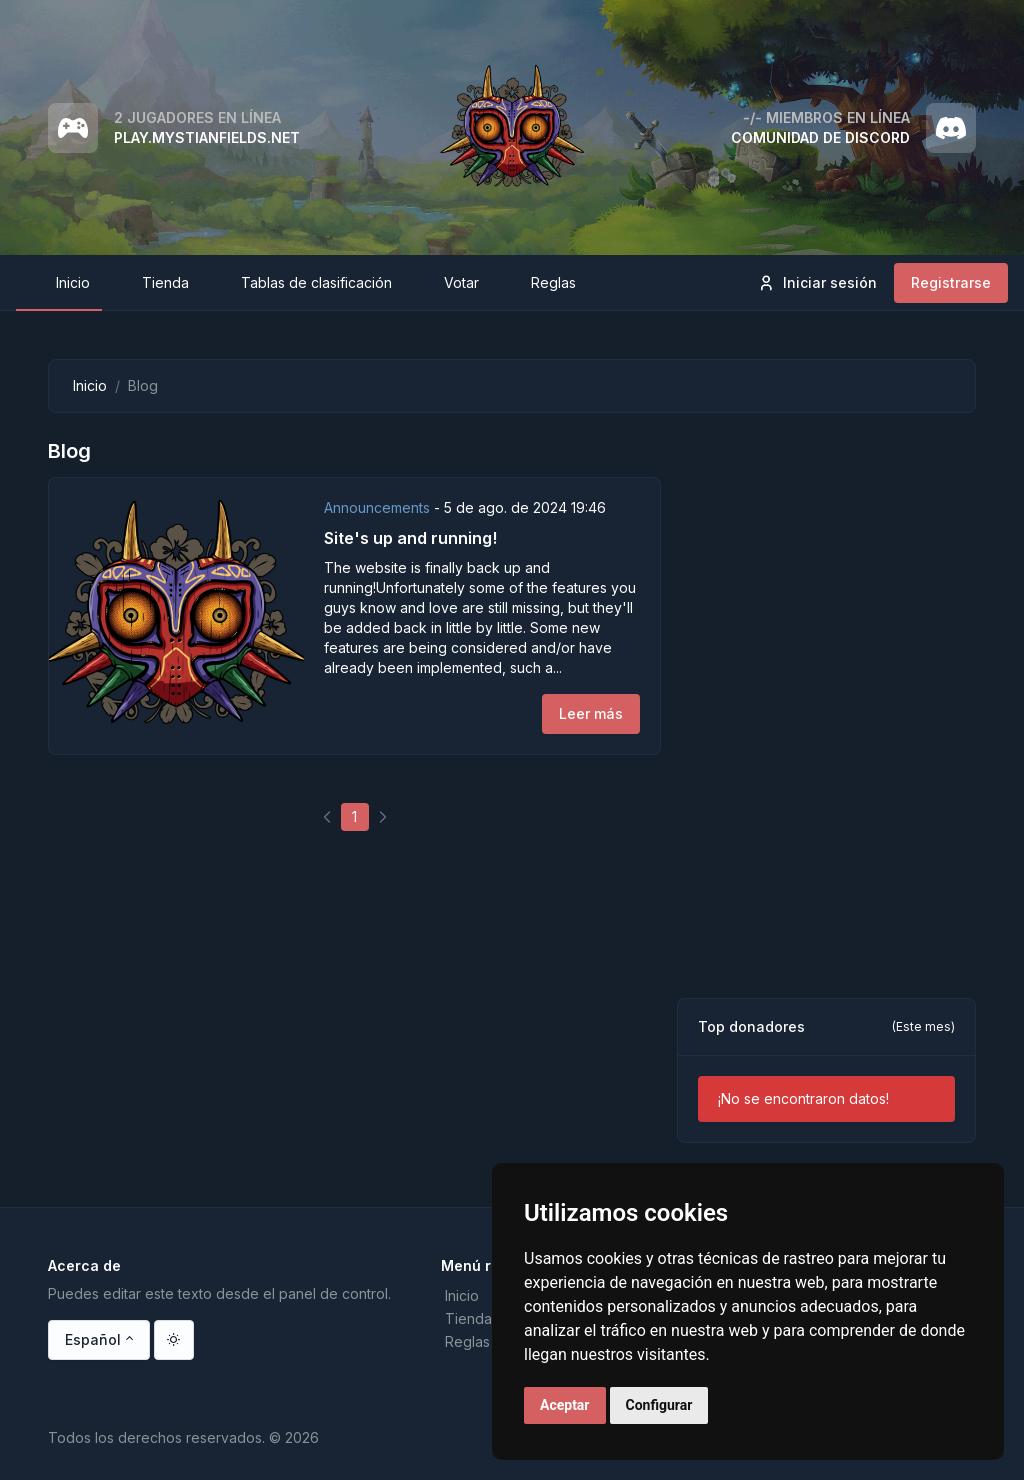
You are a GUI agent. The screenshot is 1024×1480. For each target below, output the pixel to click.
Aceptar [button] (565, 1405)
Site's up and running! (410, 538)
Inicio (90, 385)
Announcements (379, 507)
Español (93, 1339)
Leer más (591, 713)
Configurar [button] (659, 1405)
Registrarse (951, 282)
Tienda (468, 1318)
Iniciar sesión (817, 283)
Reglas (467, 1341)
